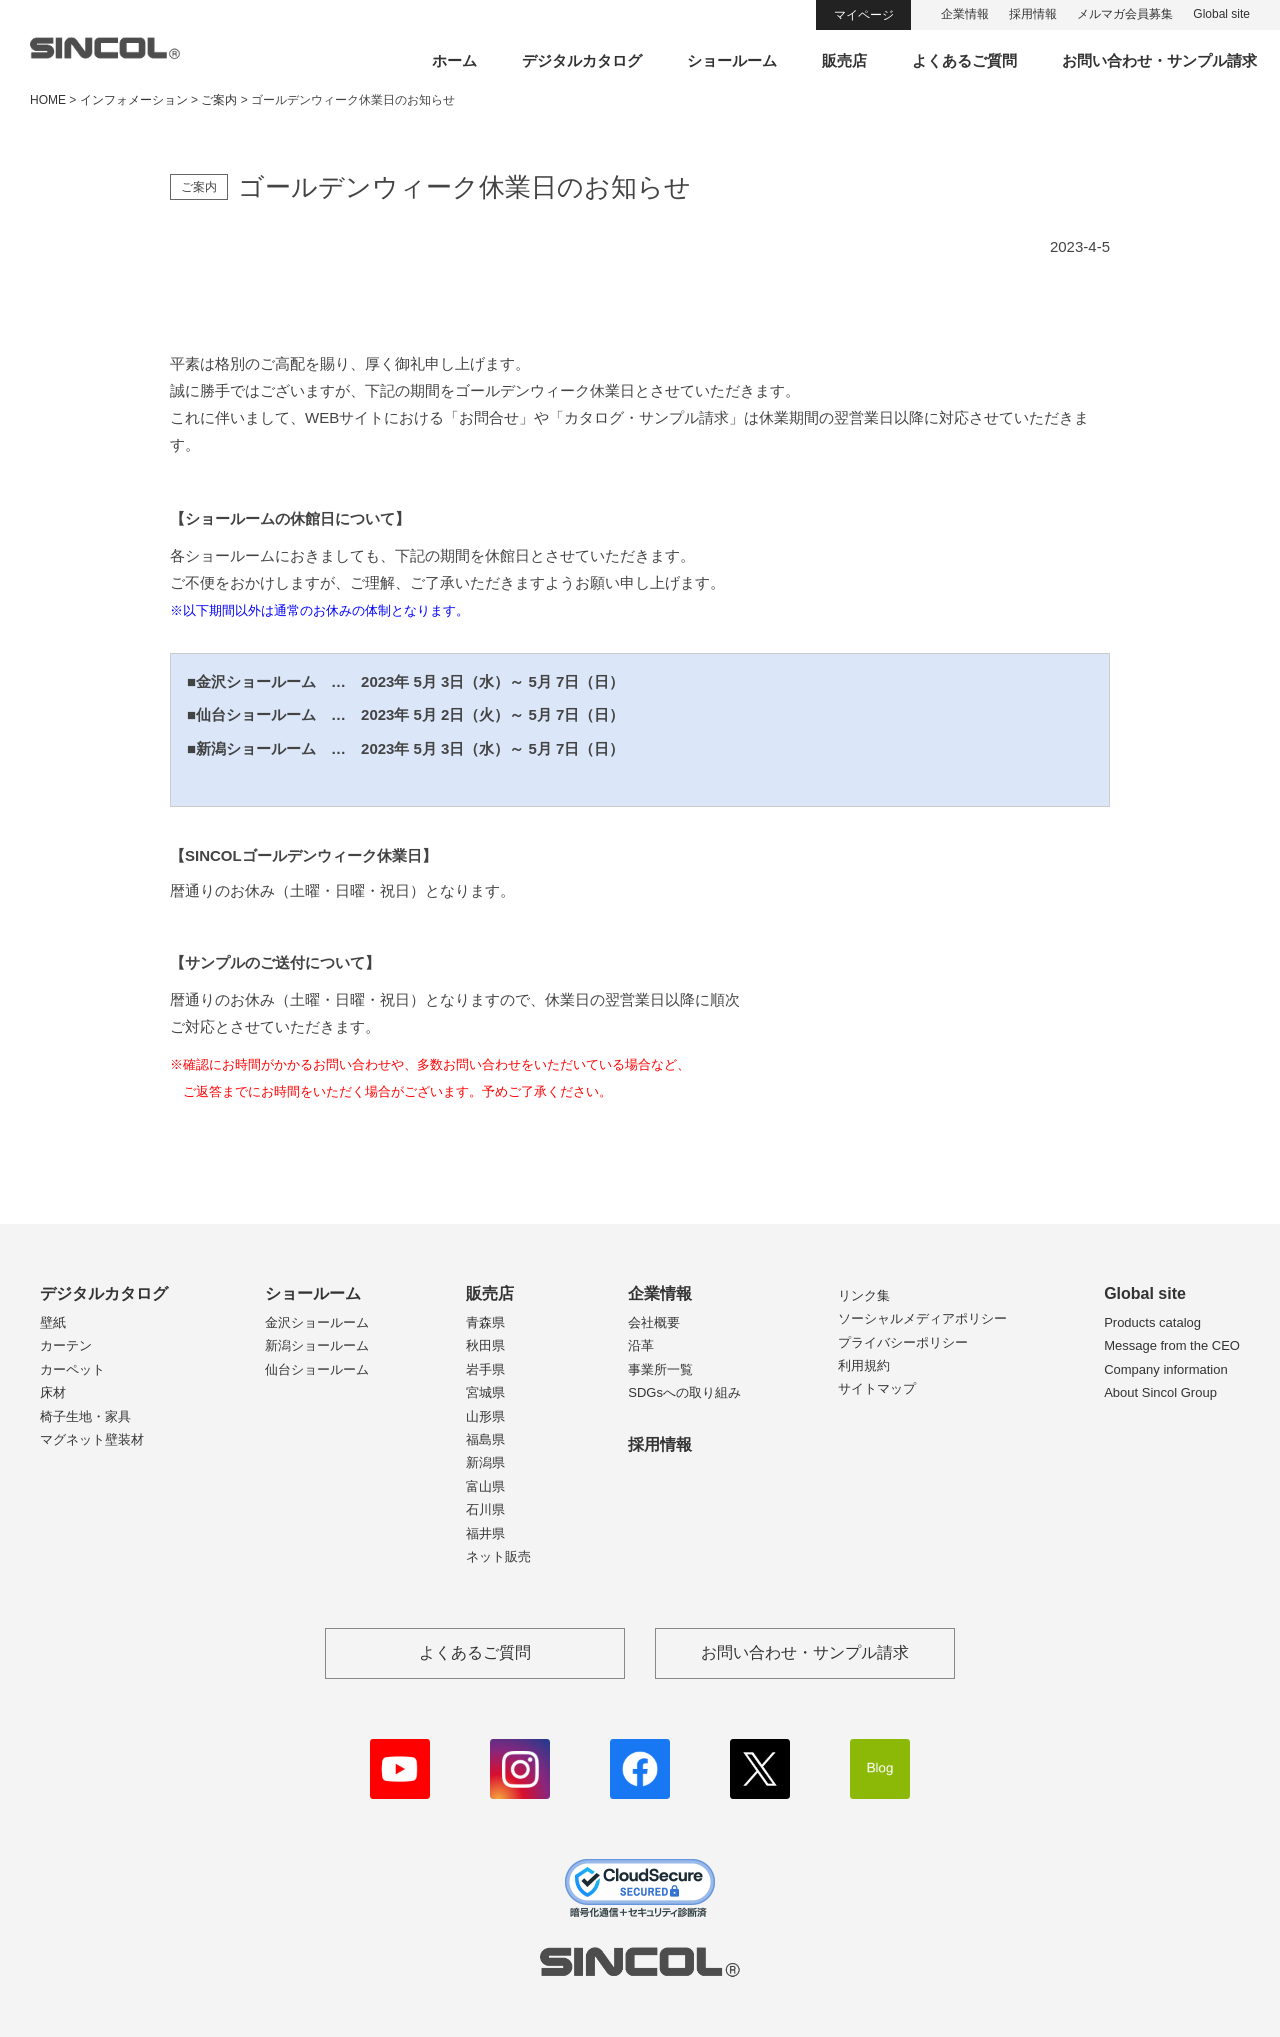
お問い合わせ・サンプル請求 (1159, 60)
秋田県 (485, 1345)
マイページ (864, 15)
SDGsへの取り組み (684, 1392)
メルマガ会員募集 (1125, 14)
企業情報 (965, 14)
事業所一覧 (660, 1369)
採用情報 (1033, 14)
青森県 (485, 1322)
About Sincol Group (1160, 1392)
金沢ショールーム (317, 1322)
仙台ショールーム (317, 1369)
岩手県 (485, 1369)
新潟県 (485, 1462)
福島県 (485, 1439)
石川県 (485, 1509)
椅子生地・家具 (85, 1416)
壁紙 (53, 1322)
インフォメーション (134, 100)
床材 (53, 1392)
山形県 (485, 1416)
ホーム (454, 60)
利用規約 (864, 1365)
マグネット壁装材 (92, 1439)
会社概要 (654, 1322)
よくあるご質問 (964, 60)
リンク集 (864, 1295)
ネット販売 (498, 1556)
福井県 (485, 1533)
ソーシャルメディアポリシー (922, 1318)
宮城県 (485, 1392)
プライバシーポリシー (903, 1342)
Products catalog (1152, 1322)
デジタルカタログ (582, 60)
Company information (1166, 1369)
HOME (48, 100)
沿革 (641, 1345)
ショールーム (732, 60)
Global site (1221, 14)
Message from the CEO (1172, 1345)
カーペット (72, 1369)
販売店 (844, 60)
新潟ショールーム (317, 1345)
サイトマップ (877, 1388)
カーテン (66, 1345)
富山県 (485, 1486)
